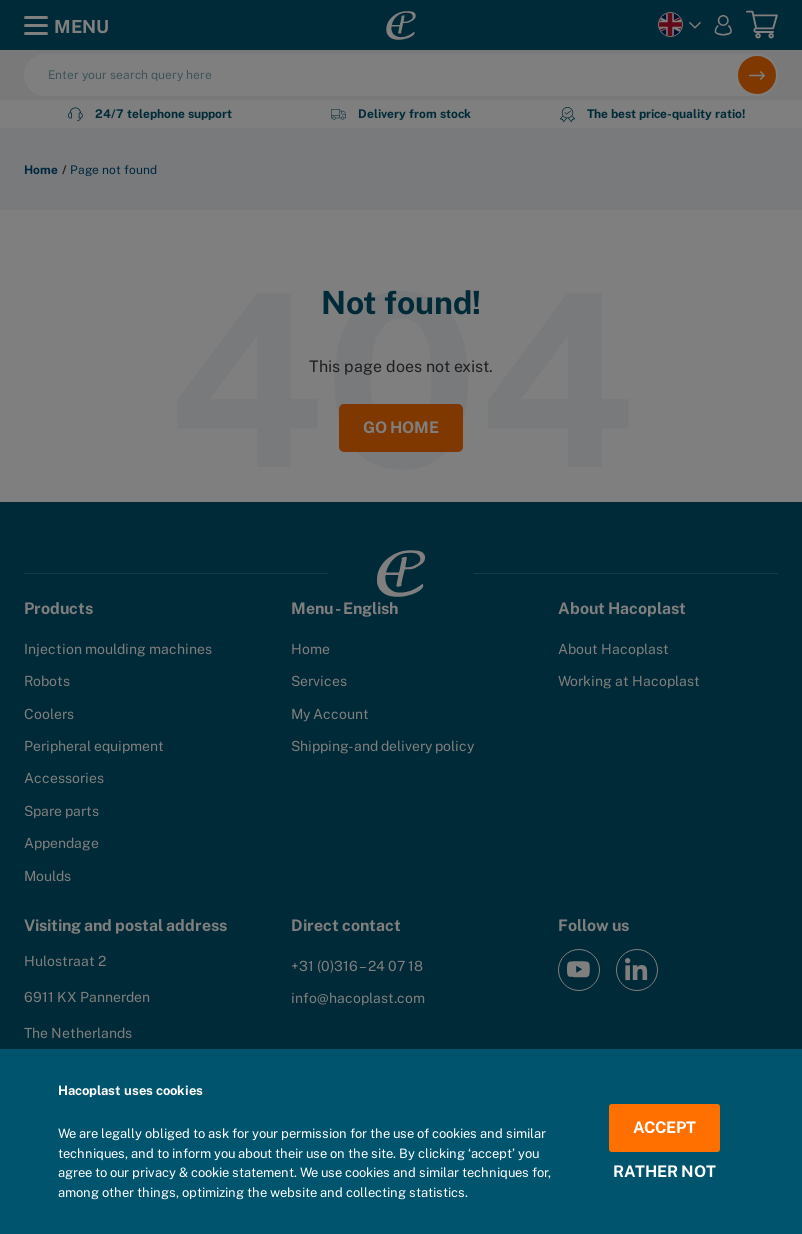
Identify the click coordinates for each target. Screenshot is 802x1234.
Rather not (664, 1172)
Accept (664, 1127)
